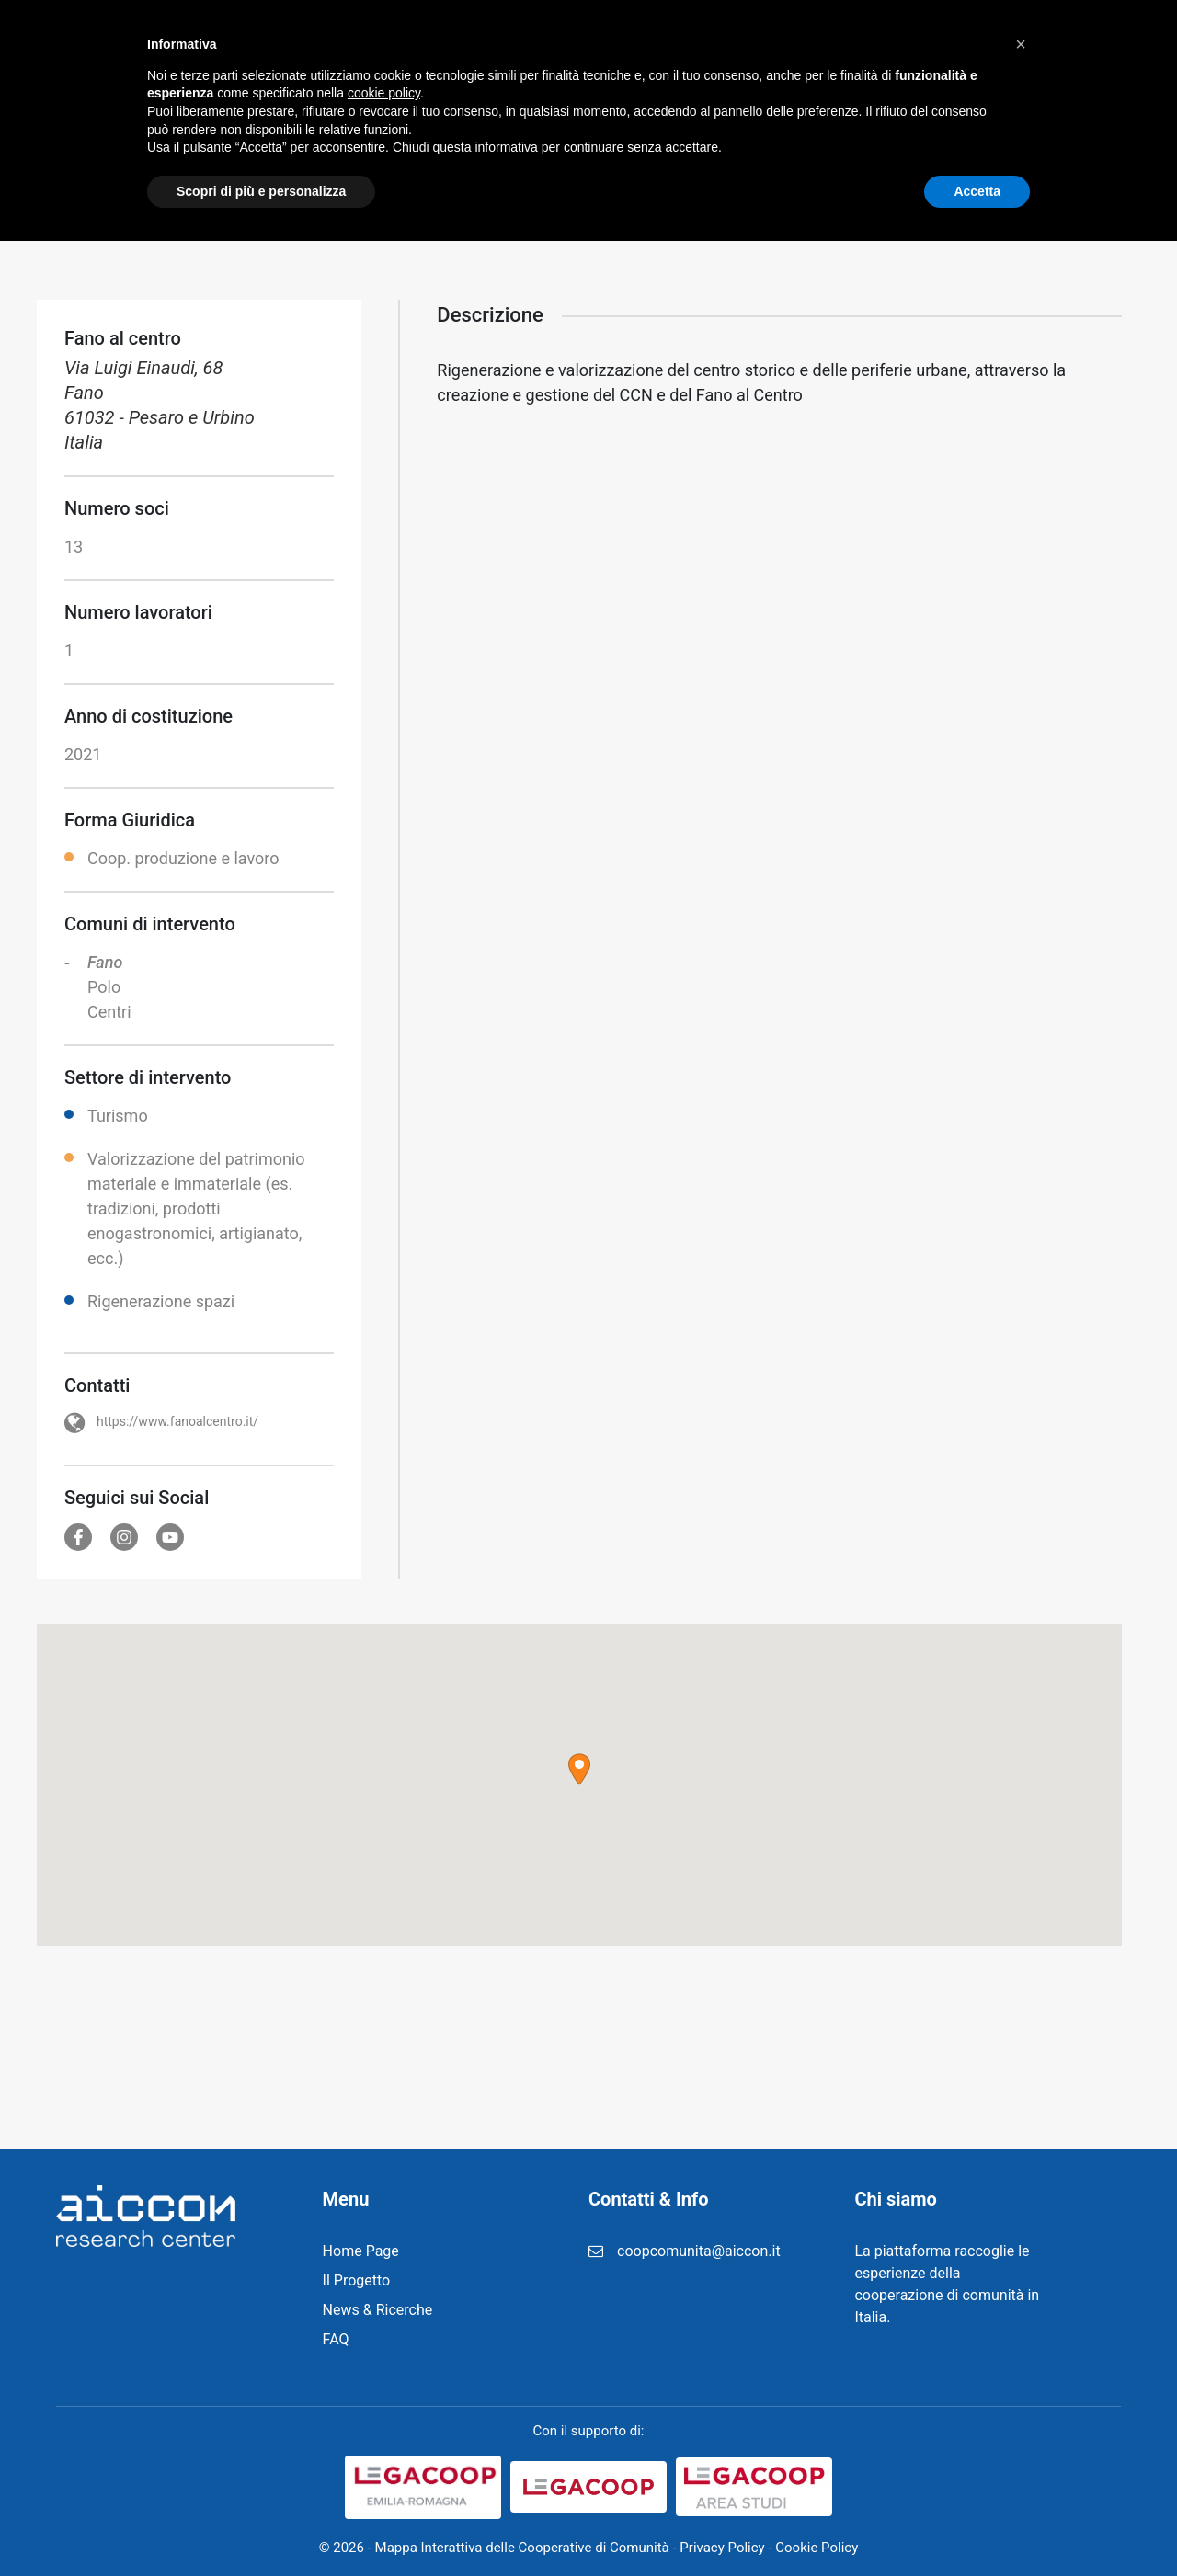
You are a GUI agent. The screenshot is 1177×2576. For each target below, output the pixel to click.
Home (395, 46)
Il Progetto (483, 46)
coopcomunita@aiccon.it (699, 2251)
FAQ (837, 46)
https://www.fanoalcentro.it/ (177, 1421)
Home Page (361, 2251)
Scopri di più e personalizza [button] (261, 2525)
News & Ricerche (608, 46)
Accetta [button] (977, 2525)
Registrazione (745, 46)
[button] (579, 1769)
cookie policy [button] (384, 2428)
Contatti (978, 46)
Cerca (1081, 46)
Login (900, 46)
